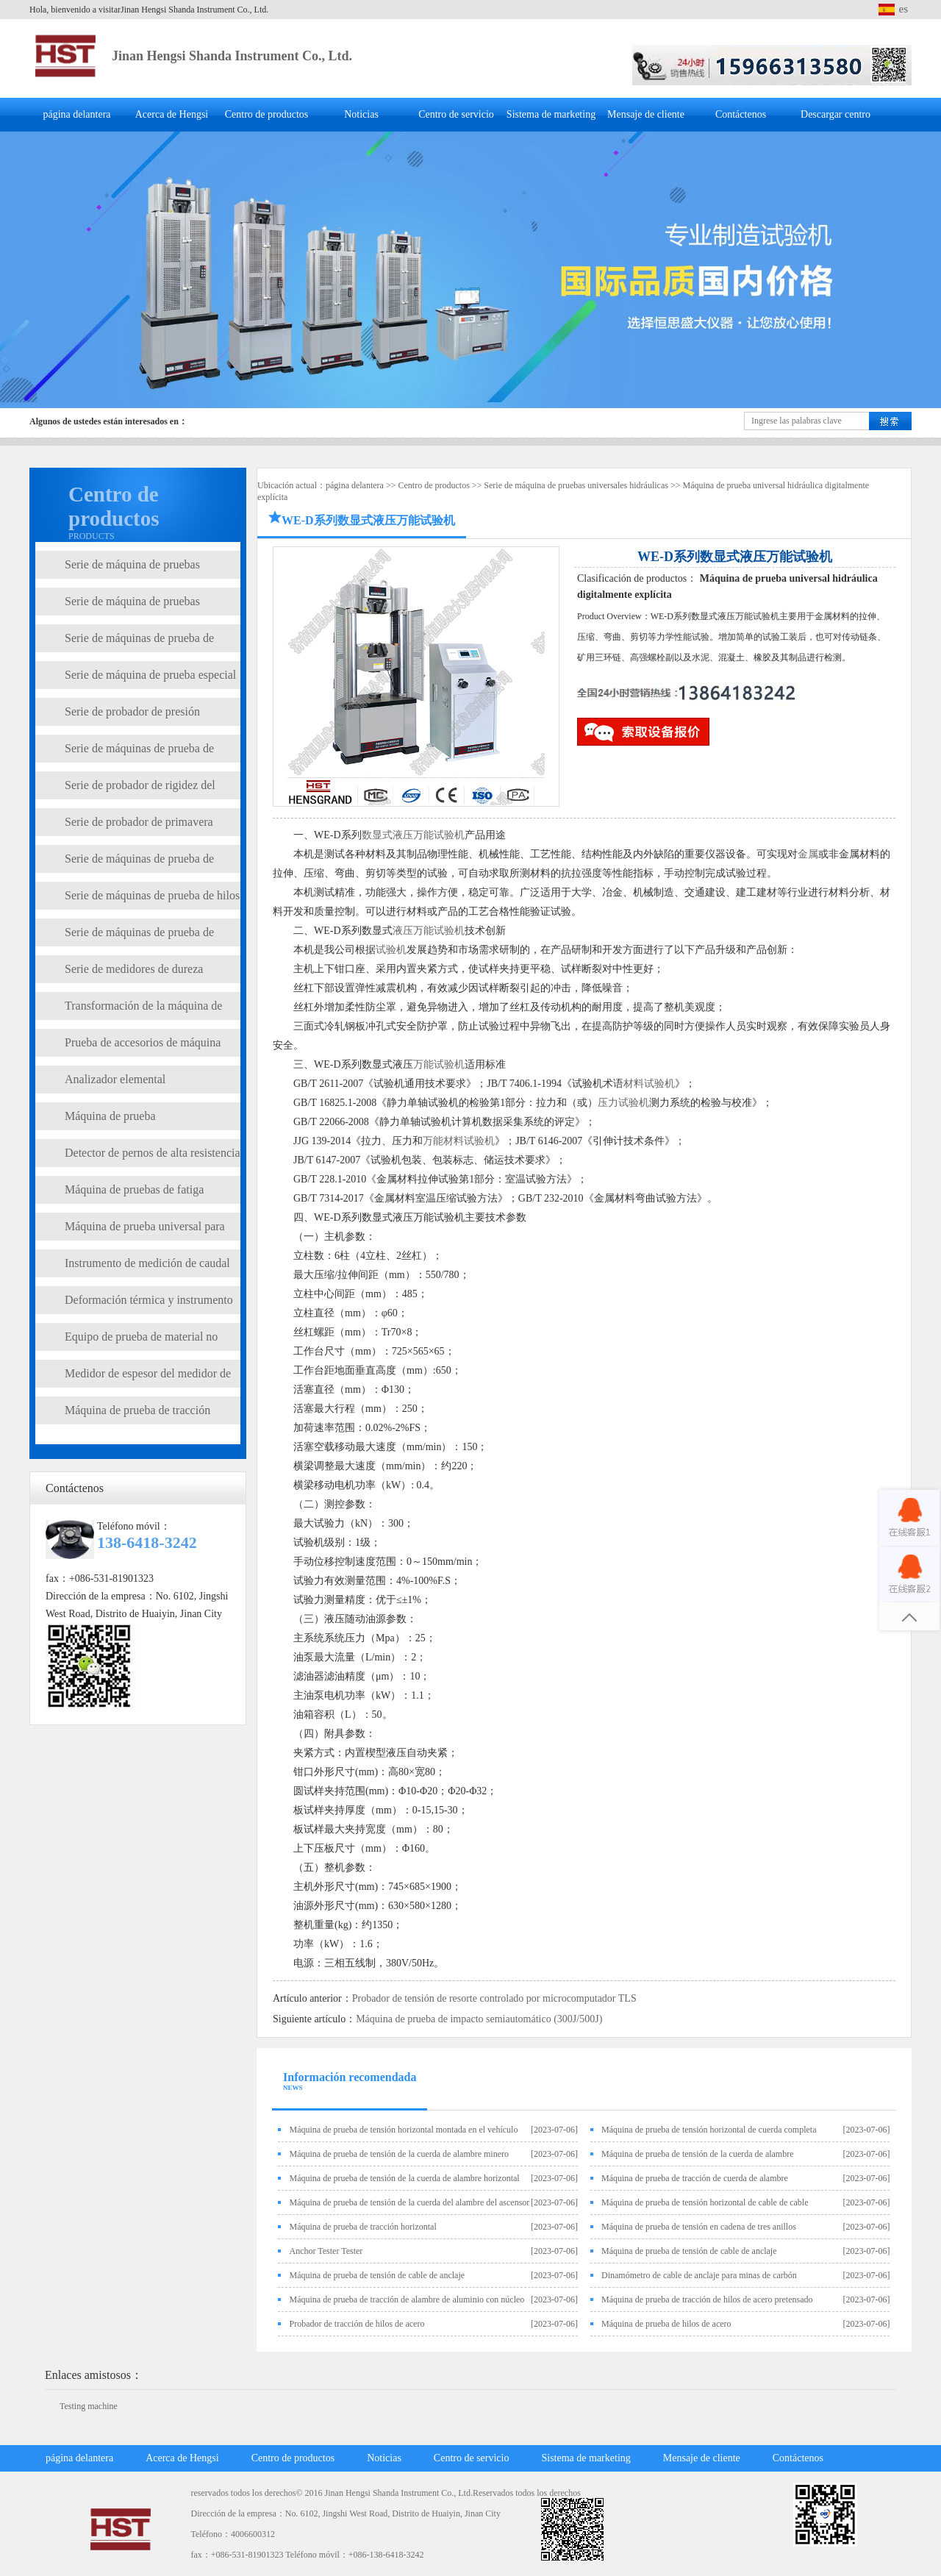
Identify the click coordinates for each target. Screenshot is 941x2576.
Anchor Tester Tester (325, 2251)
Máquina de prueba (110, 1116)
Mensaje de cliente (645, 114)
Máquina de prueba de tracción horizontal (362, 2227)
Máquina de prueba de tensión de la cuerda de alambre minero (399, 2154)
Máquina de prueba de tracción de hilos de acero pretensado (707, 2299)
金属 (808, 854)
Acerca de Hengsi (172, 114)
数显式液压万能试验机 (413, 835)
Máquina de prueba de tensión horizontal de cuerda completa (709, 2129)
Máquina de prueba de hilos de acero (666, 2324)
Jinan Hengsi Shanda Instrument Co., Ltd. (232, 56)
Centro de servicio (456, 114)
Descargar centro (835, 114)
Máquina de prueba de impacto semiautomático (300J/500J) (479, 2018)
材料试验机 (649, 1083)
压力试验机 (623, 1102)
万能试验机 (439, 1064)
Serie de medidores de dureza (134, 969)
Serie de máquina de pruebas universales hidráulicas (576, 485)
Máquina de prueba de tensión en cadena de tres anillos (698, 2227)
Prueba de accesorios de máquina (143, 1042)
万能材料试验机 (459, 1140)
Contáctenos (740, 114)
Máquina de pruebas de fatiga (134, 1189)
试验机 (391, 949)
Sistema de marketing (551, 114)
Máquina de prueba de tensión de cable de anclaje (689, 2251)
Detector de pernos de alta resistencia (152, 1152)
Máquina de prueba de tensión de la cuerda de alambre (697, 2154)
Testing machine (89, 2406)
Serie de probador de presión (132, 711)
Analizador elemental (115, 1079)
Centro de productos (267, 114)
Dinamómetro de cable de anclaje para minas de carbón (699, 2275)
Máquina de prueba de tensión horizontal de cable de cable (705, 2202)
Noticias (361, 114)
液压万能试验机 (429, 930)
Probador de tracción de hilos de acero (356, 2324)
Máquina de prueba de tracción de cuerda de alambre (694, 2178)
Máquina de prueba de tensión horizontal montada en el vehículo (403, 2129)
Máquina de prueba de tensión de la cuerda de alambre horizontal (404, 2178)
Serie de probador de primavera (139, 822)
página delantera (76, 114)
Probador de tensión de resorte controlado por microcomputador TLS (494, 1998)
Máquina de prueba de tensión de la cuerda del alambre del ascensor (409, 2202)
